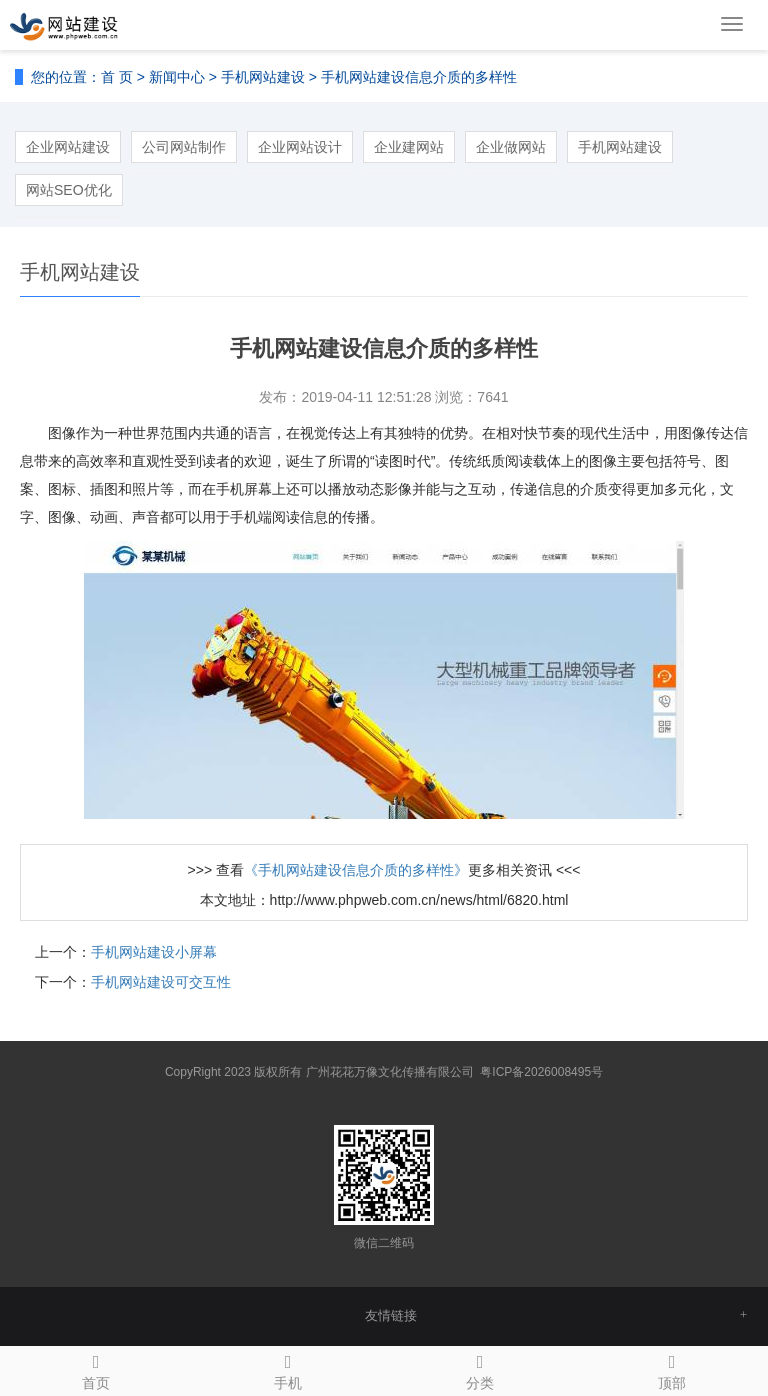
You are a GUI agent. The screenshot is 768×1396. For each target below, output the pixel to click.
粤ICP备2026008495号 (541, 1072)
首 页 (117, 77)
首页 (96, 1369)
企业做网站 (511, 147)
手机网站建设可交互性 (161, 982)
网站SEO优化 (69, 190)
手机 (288, 1369)
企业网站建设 (68, 147)
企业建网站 (409, 147)
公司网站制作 (184, 147)
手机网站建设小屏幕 (154, 952)
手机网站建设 (263, 77)
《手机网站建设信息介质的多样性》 (356, 870)
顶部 (672, 1369)
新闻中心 (177, 77)
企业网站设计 (300, 147)
